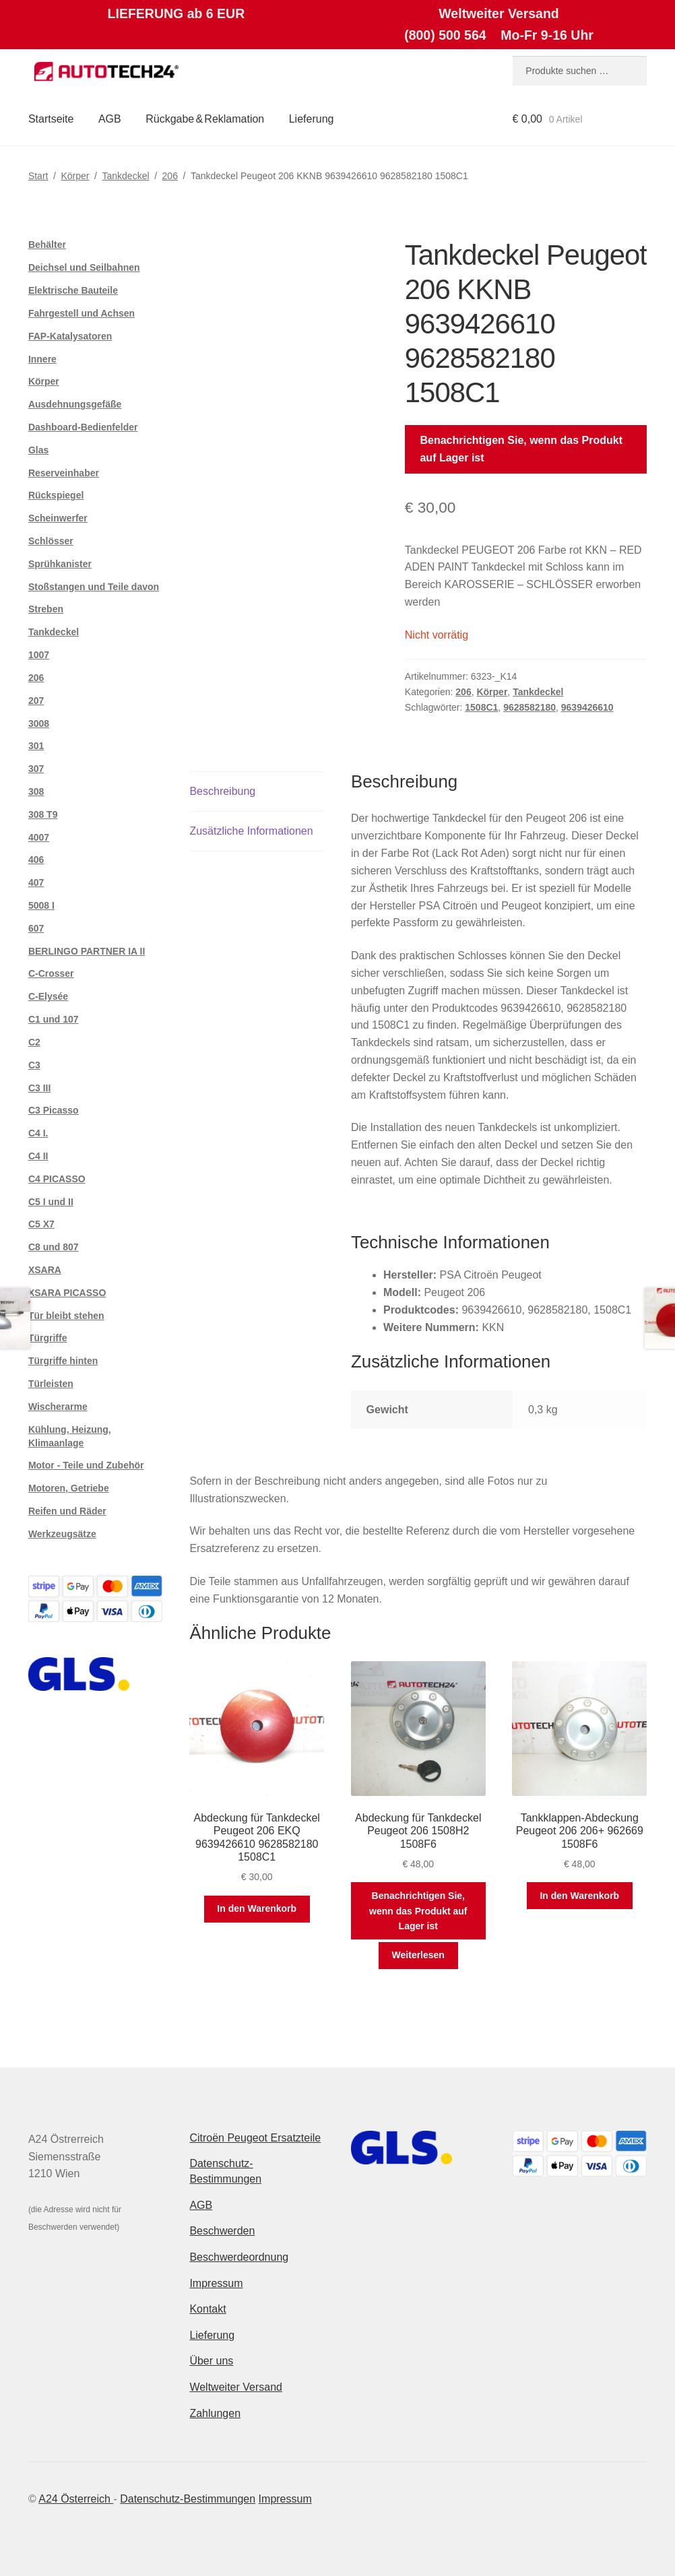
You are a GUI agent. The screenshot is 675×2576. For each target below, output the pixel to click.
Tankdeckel (126, 175)
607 (36, 928)
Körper (75, 175)
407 (36, 882)
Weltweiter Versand (235, 2387)
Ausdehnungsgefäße (74, 404)
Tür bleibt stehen (66, 1315)
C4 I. (38, 1133)
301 (36, 745)
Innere (42, 359)
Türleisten (50, 1383)
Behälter (47, 244)
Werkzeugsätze (62, 1533)
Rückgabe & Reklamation (205, 119)
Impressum (216, 2283)
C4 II (38, 1156)
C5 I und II (50, 1201)
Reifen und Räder (67, 1511)
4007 (38, 837)
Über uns (211, 2360)
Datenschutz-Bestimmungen (187, 2499)
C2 (34, 1042)
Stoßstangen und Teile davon (93, 586)
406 (36, 859)
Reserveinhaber (63, 473)
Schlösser (50, 541)
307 (36, 768)
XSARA (44, 1269)
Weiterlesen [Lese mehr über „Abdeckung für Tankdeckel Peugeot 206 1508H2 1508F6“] (418, 1955)
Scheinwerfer (58, 518)
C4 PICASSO (57, 1178)
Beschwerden (222, 2230)
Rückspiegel (56, 495)
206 (170, 175)
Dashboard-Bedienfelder (83, 427)
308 (36, 791)
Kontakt (207, 2309)
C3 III (39, 1088)
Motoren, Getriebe (68, 1488)
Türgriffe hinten (63, 1360)
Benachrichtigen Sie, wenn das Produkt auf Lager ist (521, 448)
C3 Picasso (53, 1110)
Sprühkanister (60, 563)
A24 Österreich (75, 2499)
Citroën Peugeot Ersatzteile (255, 2138)
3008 (38, 723)
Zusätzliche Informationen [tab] (251, 831)
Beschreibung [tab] (222, 791)
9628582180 (529, 707)
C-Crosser (51, 973)
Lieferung (311, 119)
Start (38, 175)
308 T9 (43, 814)
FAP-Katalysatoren (70, 336)
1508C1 (481, 707)
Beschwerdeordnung (238, 2257)
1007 (38, 654)
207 (36, 700)
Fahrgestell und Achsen (81, 313)
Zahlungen (214, 2413)
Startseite (51, 119)
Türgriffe (47, 1337)
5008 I (41, 905)
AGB (109, 119)
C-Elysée (48, 996)
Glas (38, 450)
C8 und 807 (53, 1247)
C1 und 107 (53, 1019)
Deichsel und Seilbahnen (84, 267)
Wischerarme (58, 1406)
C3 (34, 1065)
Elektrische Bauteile (73, 290)
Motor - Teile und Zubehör (86, 1465)
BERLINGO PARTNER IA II (86, 951)
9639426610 (587, 707)
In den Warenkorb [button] (256, 1908)
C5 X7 (41, 1224)
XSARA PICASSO (67, 1292)
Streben (45, 609)
